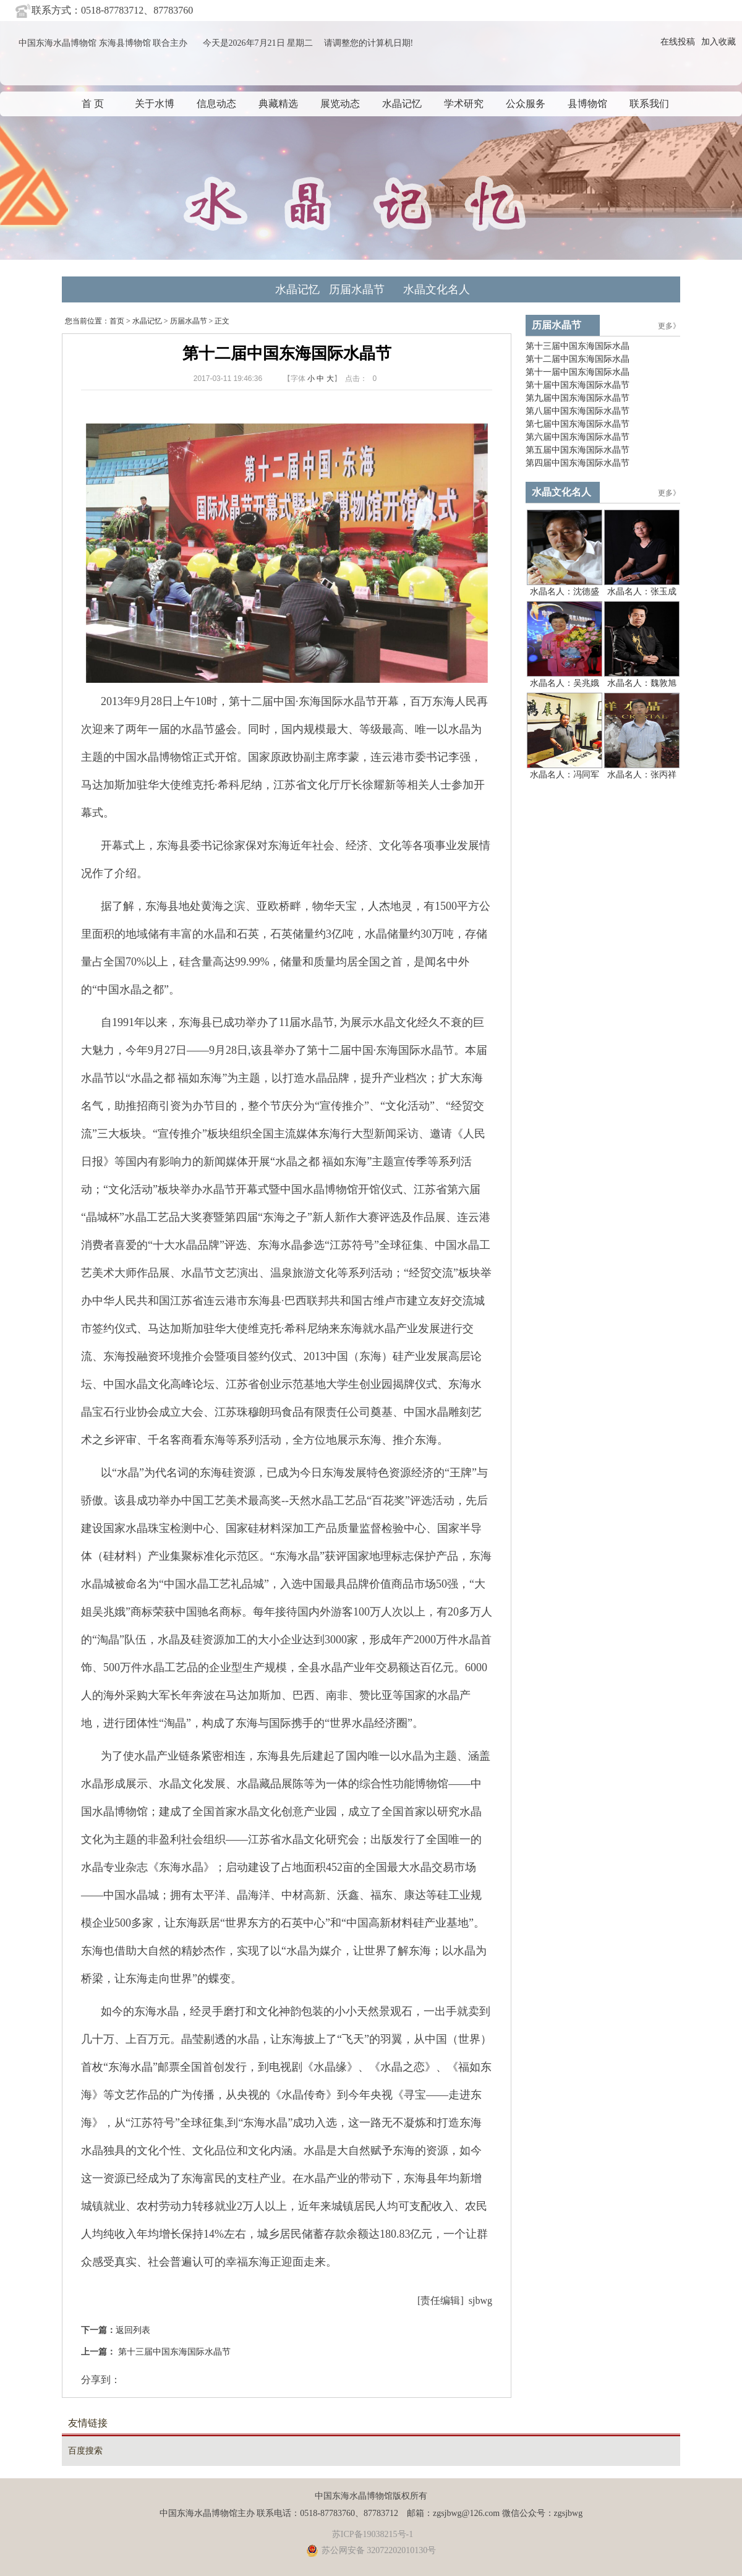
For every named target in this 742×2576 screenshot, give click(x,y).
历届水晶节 (357, 289)
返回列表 (133, 2330)
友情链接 (88, 2423)
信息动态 (216, 103)
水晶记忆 (402, 103)
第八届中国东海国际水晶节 (577, 411)
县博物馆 (587, 103)
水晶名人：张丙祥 (641, 774)
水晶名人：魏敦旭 (641, 683)
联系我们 (649, 103)
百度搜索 (85, 2450)
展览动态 (340, 103)
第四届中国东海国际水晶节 (577, 463)
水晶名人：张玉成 (641, 591)
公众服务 (525, 103)
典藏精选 (278, 103)
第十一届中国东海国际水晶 (577, 372)
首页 (116, 321)
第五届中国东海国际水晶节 (577, 450)
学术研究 (464, 103)
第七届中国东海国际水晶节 (577, 424)
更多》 (669, 326)
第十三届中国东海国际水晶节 (173, 2351)
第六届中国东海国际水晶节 (577, 437)
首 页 (93, 103)
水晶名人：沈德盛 (564, 591)
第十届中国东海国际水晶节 (577, 385)
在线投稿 (677, 41)
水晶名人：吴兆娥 (564, 683)
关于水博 (154, 103)
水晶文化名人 (436, 289)
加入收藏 (718, 41)
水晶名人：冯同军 (564, 774)
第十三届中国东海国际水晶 (577, 346)
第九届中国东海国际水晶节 (577, 398)
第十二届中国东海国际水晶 (577, 359)
